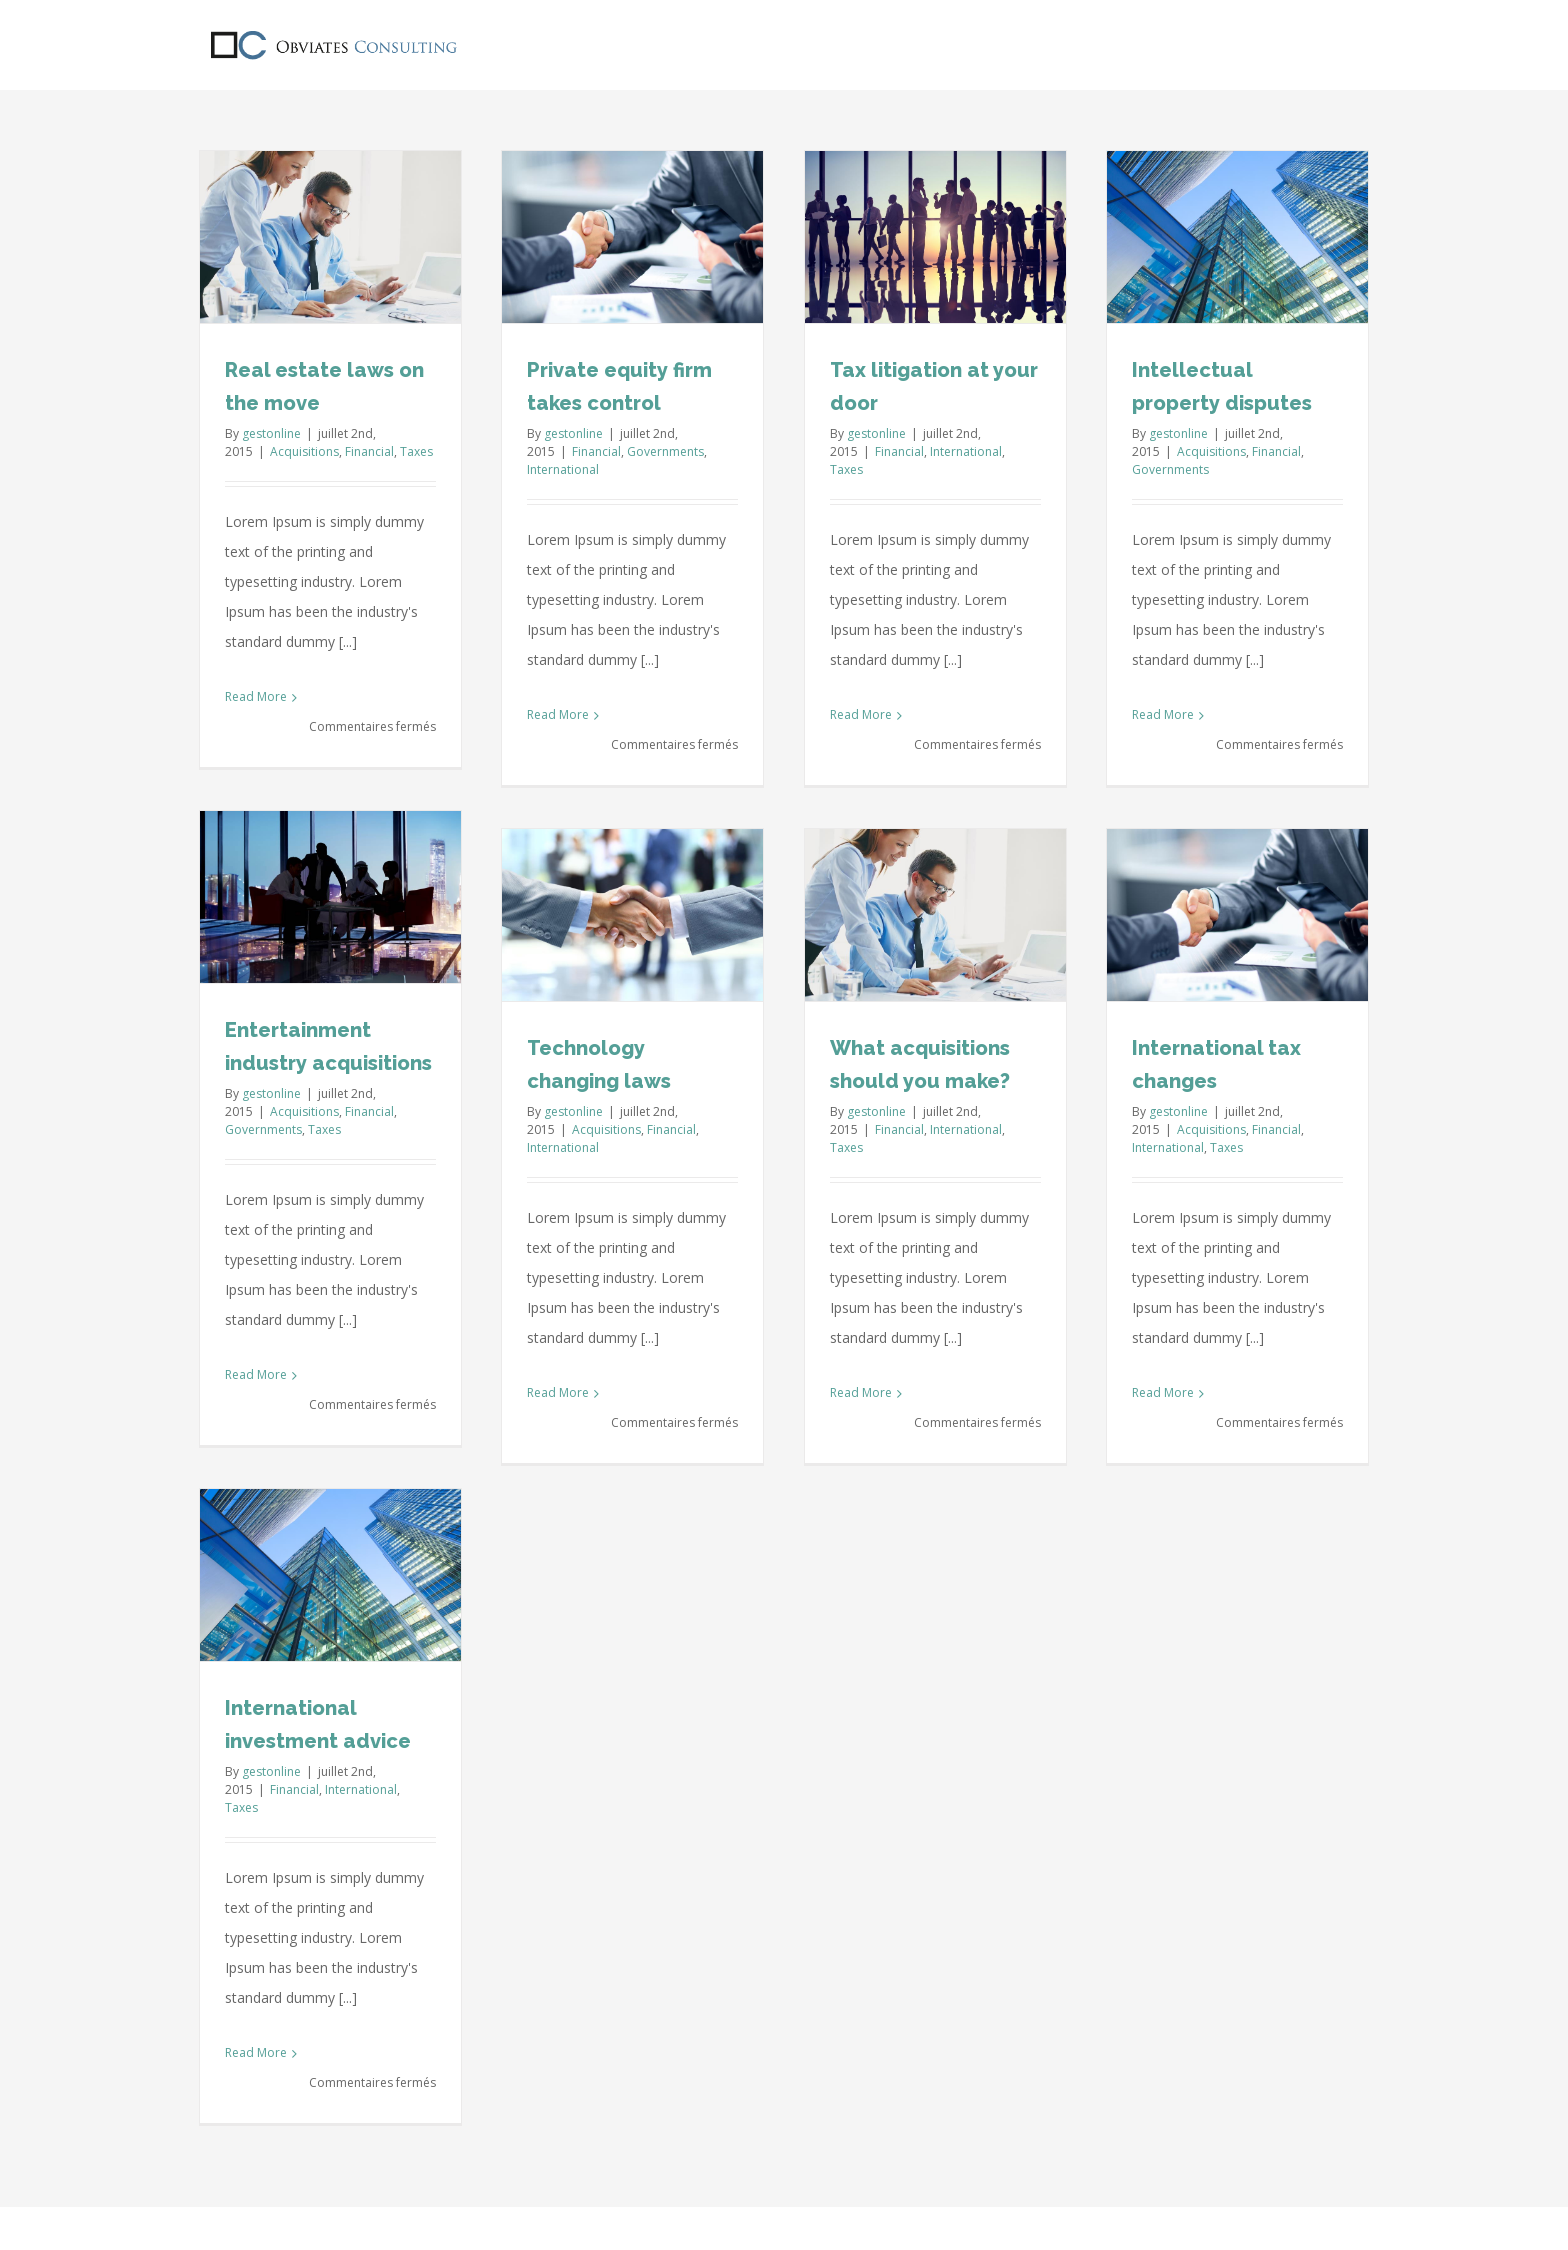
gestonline (271, 433)
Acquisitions (304, 451)
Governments (665, 451)
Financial (369, 451)
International (563, 469)
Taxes (416, 451)
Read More (256, 696)
